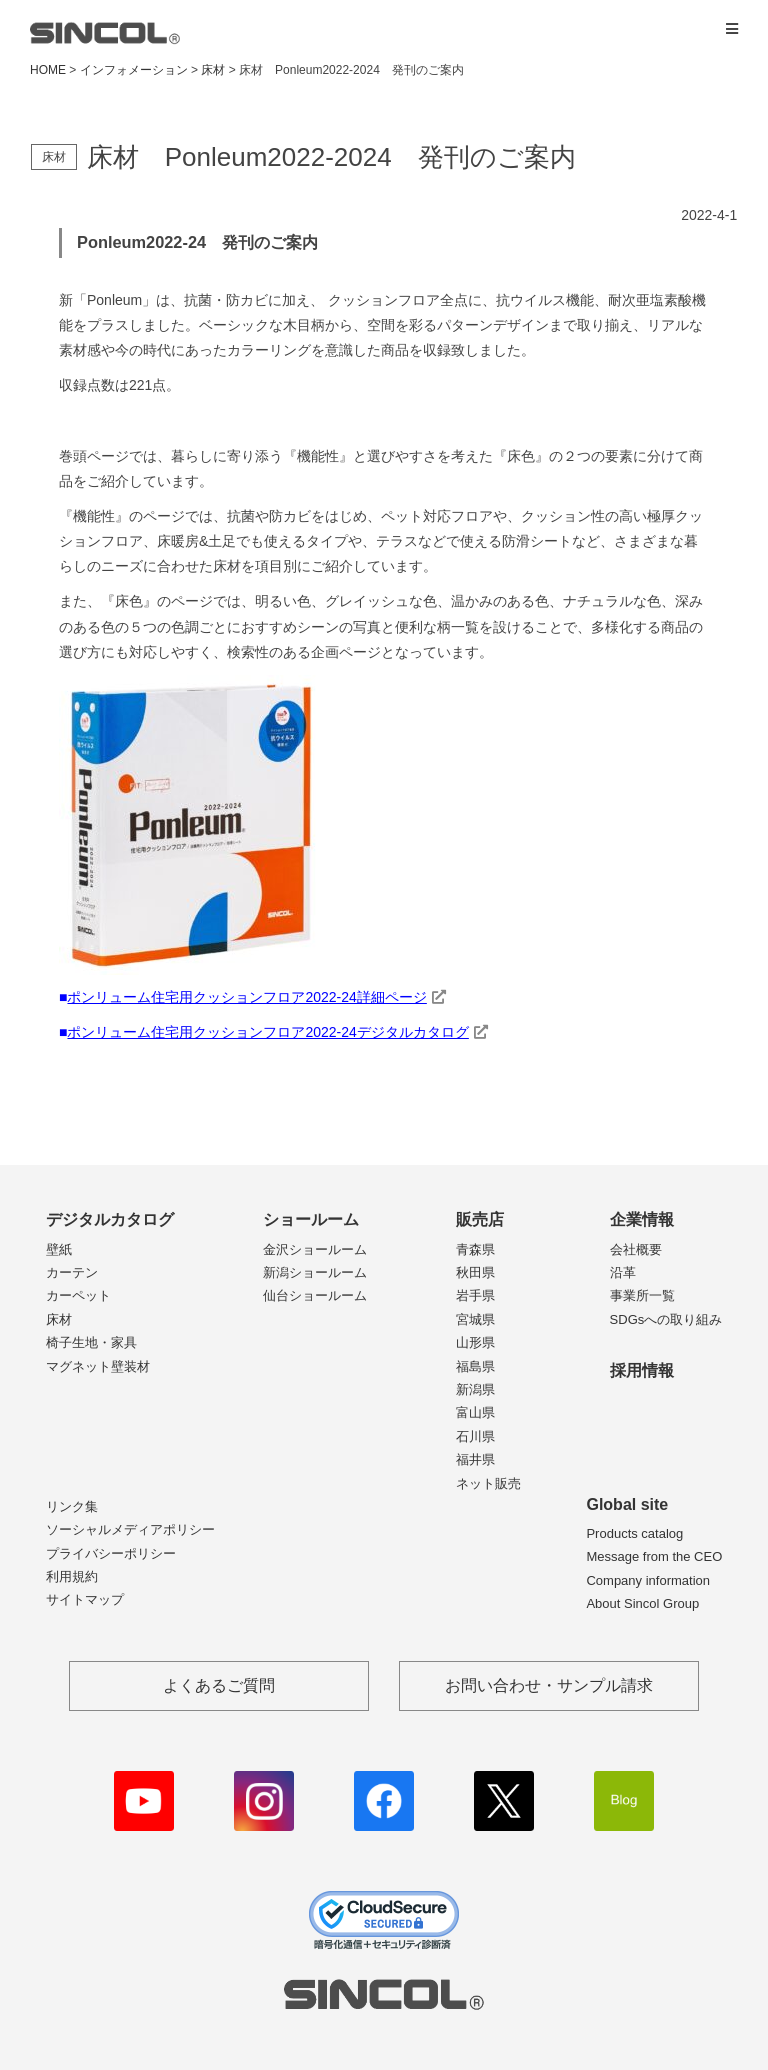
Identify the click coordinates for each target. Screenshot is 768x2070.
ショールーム (311, 1219)
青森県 (475, 1249)
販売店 (480, 1219)
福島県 (475, 1366)
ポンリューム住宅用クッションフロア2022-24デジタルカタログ (267, 1032)
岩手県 (475, 1295)
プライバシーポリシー (111, 1553)
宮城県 (475, 1319)
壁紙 (59, 1249)
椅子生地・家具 (91, 1342)
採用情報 (642, 1370)
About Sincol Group (642, 1603)
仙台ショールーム (315, 1295)
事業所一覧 (642, 1295)
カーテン (72, 1272)
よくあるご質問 (219, 1685)
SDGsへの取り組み (666, 1319)
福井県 (475, 1459)
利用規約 (72, 1576)
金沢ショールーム (315, 1249)
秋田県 (475, 1272)
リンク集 (72, 1506)
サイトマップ (85, 1599)
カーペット (78, 1295)
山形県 (475, 1342)
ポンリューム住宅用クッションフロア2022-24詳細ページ (246, 997)
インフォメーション (134, 70)
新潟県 (475, 1389)
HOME (48, 70)
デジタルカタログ (110, 1219)
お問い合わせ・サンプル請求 (549, 1685)
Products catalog (634, 1533)
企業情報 (642, 1219)
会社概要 (636, 1249)
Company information (648, 1580)
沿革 (623, 1272)
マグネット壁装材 (98, 1366)
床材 (59, 1319)
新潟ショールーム (315, 1272)
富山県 (475, 1412)
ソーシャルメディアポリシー (130, 1529)
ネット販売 (488, 1483)
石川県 (475, 1436)
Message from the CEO (654, 1556)
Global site (627, 1504)
